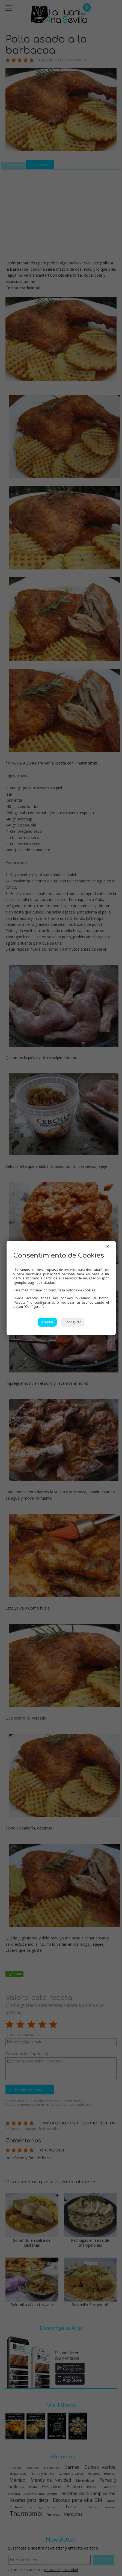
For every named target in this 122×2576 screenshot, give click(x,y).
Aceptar (47, 1322)
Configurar (72, 1322)
